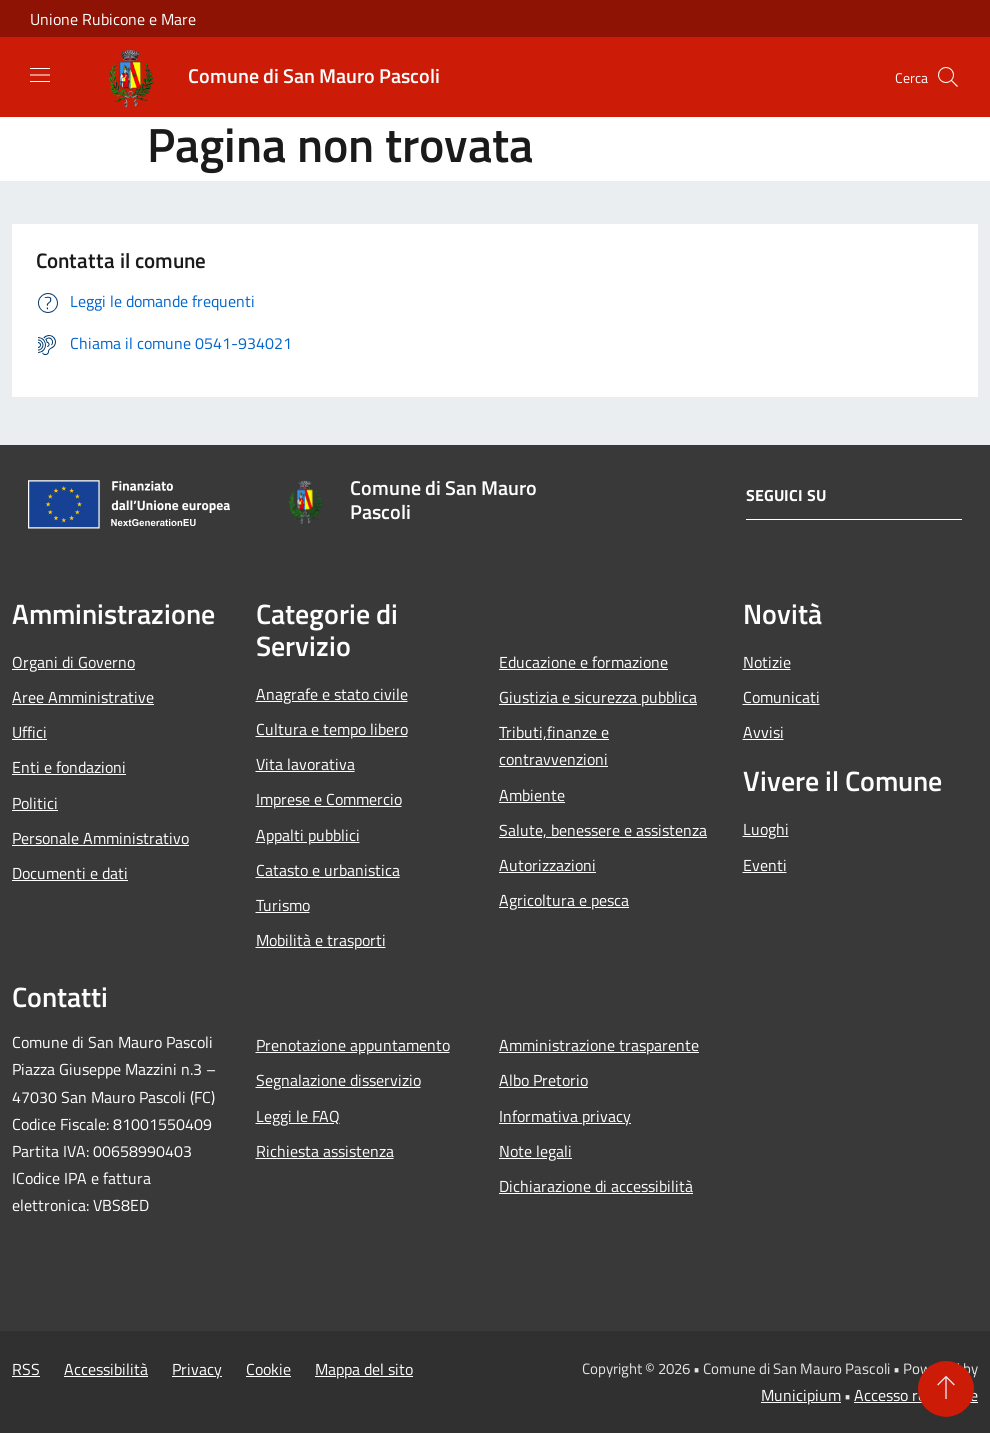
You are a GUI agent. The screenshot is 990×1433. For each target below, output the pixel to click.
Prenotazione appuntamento (353, 1045)
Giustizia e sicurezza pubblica (598, 697)
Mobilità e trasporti (321, 940)
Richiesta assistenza (325, 1151)
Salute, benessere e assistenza (603, 830)
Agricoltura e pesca (564, 900)
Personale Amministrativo (100, 838)
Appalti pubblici (308, 835)
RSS (26, 1369)
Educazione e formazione (583, 662)
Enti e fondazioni (69, 767)
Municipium (801, 1395)
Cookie (268, 1369)
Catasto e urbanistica (328, 870)
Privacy (197, 1369)
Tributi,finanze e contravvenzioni (554, 745)
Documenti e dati (70, 873)
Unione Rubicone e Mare (113, 19)
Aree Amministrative (83, 697)
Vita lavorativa (305, 764)
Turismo (283, 905)
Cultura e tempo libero (332, 729)
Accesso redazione (916, 1395)
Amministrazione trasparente (599, 1045)
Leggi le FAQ (298, 1116)
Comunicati (781, 697)
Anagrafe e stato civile (332, 694)
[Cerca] (948, 77)
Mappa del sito (364, 1369)
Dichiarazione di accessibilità (596, 1186)
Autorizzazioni (547, 865)
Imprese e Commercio (329, 799)
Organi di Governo (73, 662)
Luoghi (766, 829)
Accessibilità (106, 1369)
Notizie (767, 662)
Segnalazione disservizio (338, 1080)
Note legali (535, 1151)
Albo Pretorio (543, 1080)
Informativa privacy (565, 1116)
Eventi (765, 865)
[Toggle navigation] (40, 75)
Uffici (29, 732)
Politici (35, 803)
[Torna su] (946, 1389)
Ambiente (532, 795)
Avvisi (763, 732)
